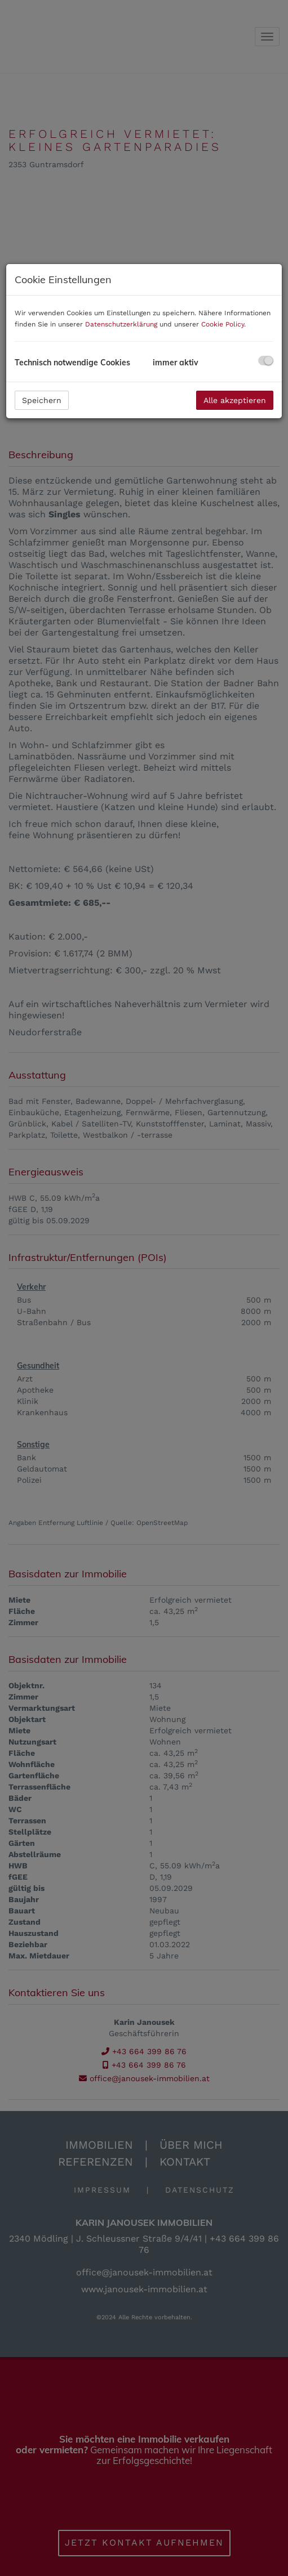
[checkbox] (265, 360)
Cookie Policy (222, 324)
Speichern (41, 400)
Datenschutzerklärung (121, 324)
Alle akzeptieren (234, 400)
